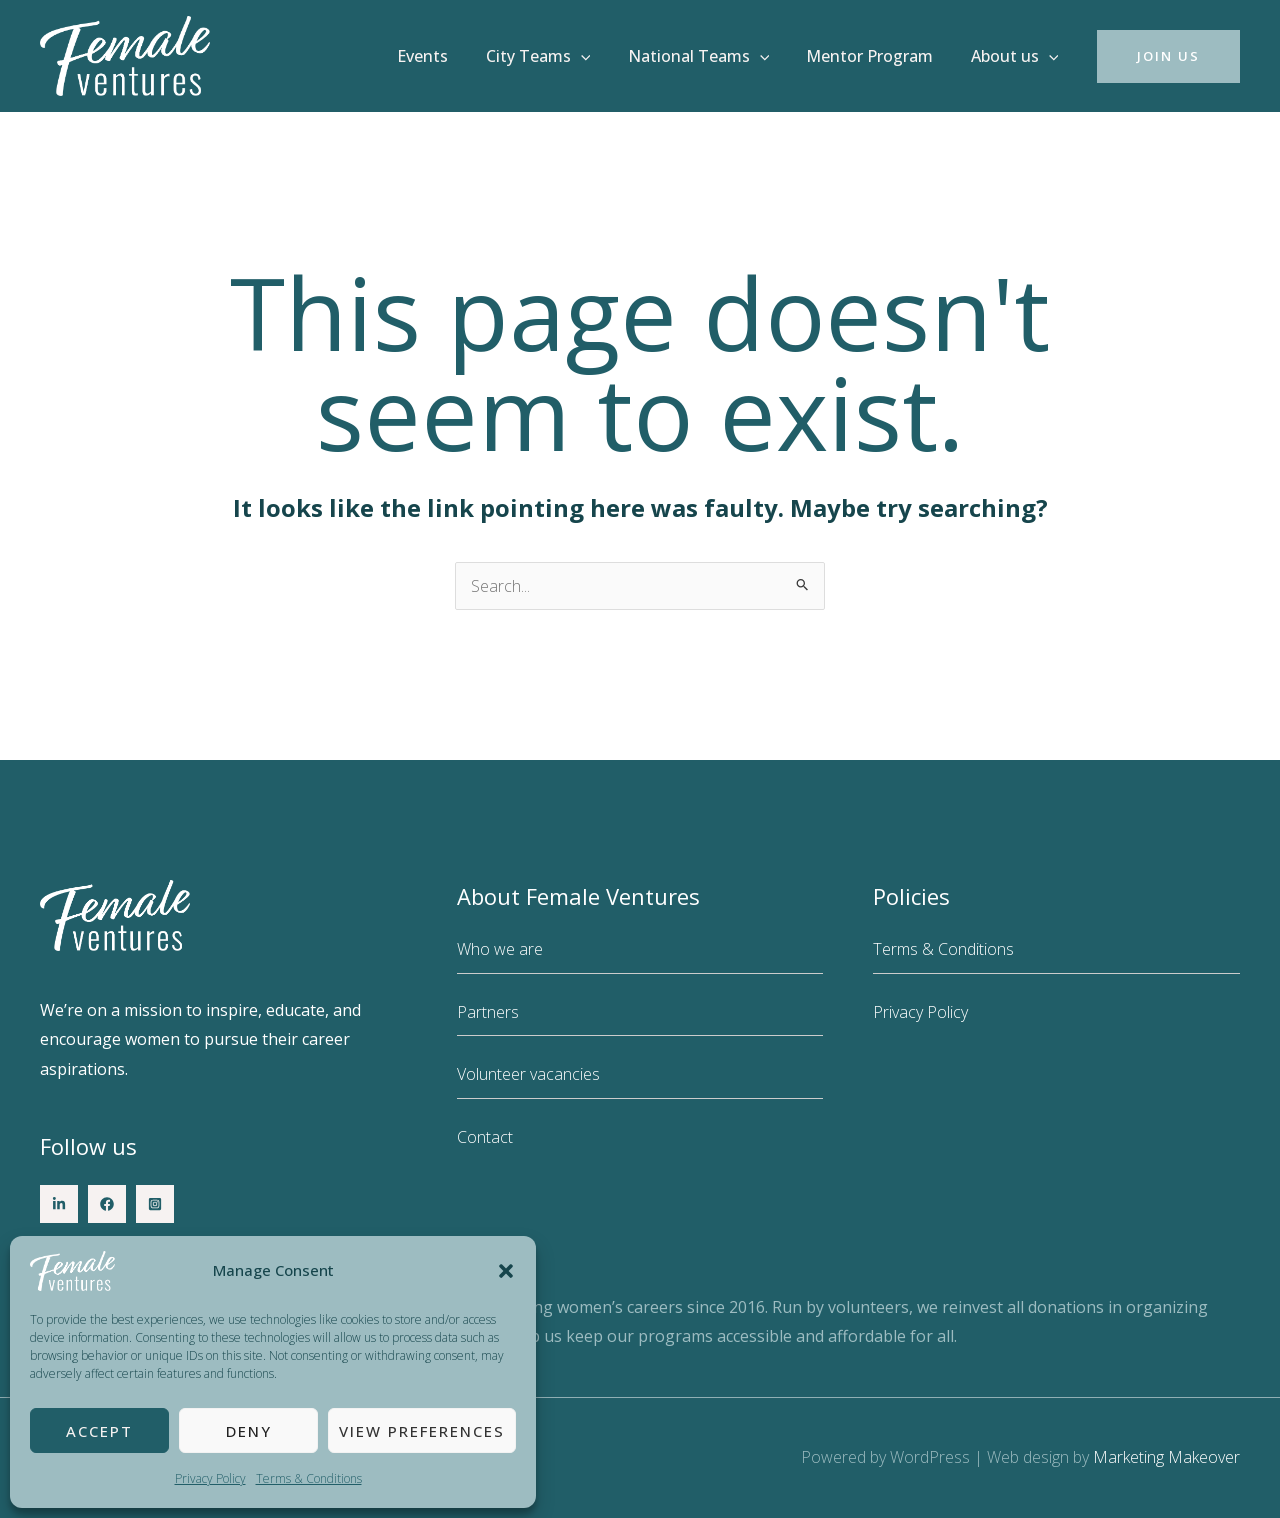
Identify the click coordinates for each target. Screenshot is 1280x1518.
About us (1017, 56)
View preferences (422, 1431)
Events (446, 56)
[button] (506, 1271)
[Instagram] (155, 1204)
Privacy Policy (210, 1478)
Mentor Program (877, 56)
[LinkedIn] (59, 1204)
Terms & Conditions (309, 1478)
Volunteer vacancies (528, 1074)
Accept (99, 1431)
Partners (488, 1012)
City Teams (556, 56)
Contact (485, 1137)
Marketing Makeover (1166, 1457)
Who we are (500, 949)
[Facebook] (107, 1204)
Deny (249, 1431)
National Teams (712, 56)
